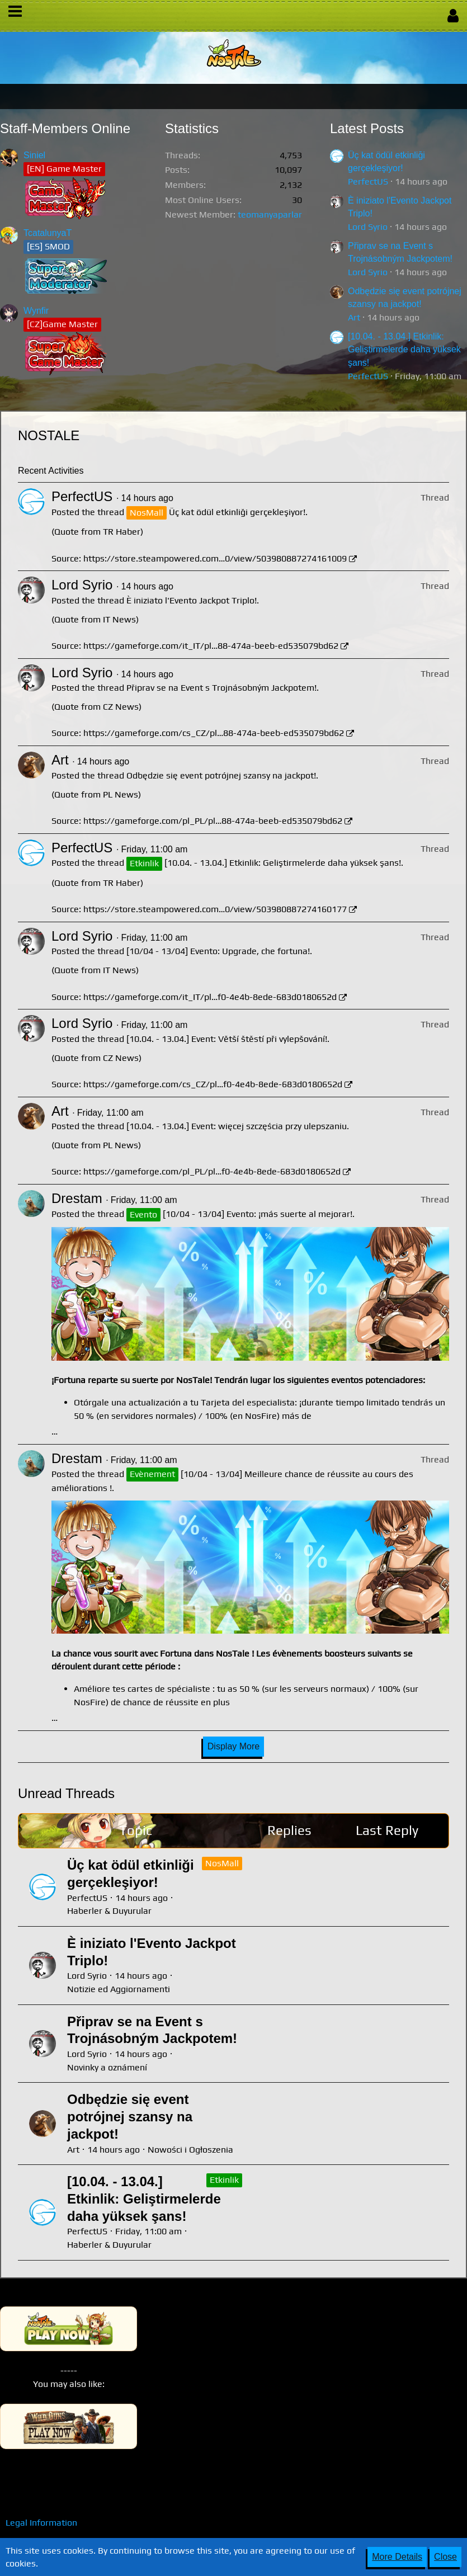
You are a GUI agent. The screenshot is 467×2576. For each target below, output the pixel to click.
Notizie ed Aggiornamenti (118, 1989)
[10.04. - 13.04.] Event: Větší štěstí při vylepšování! (226, 1039)
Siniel (34, 155)
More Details (397, 2556)
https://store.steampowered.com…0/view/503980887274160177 (215, 909)
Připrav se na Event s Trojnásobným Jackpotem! (221, 687)
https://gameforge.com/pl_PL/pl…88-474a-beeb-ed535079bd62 (212, 820)
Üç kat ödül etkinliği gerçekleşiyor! (237, 512)
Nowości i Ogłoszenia (190, 2149)
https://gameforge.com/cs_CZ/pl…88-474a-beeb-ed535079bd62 (213, 733)
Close (445, 2556)
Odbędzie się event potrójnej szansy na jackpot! (221, 775)
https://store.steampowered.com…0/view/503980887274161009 (215, 558)
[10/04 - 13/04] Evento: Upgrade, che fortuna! (218, 951)
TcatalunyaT (47, 233)
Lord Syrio (368, 226)
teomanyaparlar (270, 214)
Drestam (76, 1198)
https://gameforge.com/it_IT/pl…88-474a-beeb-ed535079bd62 (210, 645)
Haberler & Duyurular (109, 1910)
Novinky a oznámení (107, 2067)
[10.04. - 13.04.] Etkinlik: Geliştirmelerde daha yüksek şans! (404, 349)
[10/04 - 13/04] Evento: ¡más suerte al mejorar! (257, 1214)
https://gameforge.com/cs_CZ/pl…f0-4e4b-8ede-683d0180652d (212, 1084)
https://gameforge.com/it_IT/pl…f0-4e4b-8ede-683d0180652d (210, 997)
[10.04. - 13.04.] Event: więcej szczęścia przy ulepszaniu (236, 1126)
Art (354, 317)
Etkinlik (224, 2179)
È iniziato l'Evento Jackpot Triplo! (191, 600)
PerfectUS (368, 181)
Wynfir (36, 310)
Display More (233, 1746)
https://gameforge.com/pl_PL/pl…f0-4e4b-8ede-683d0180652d (212, 1171)
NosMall (222, 1863)
